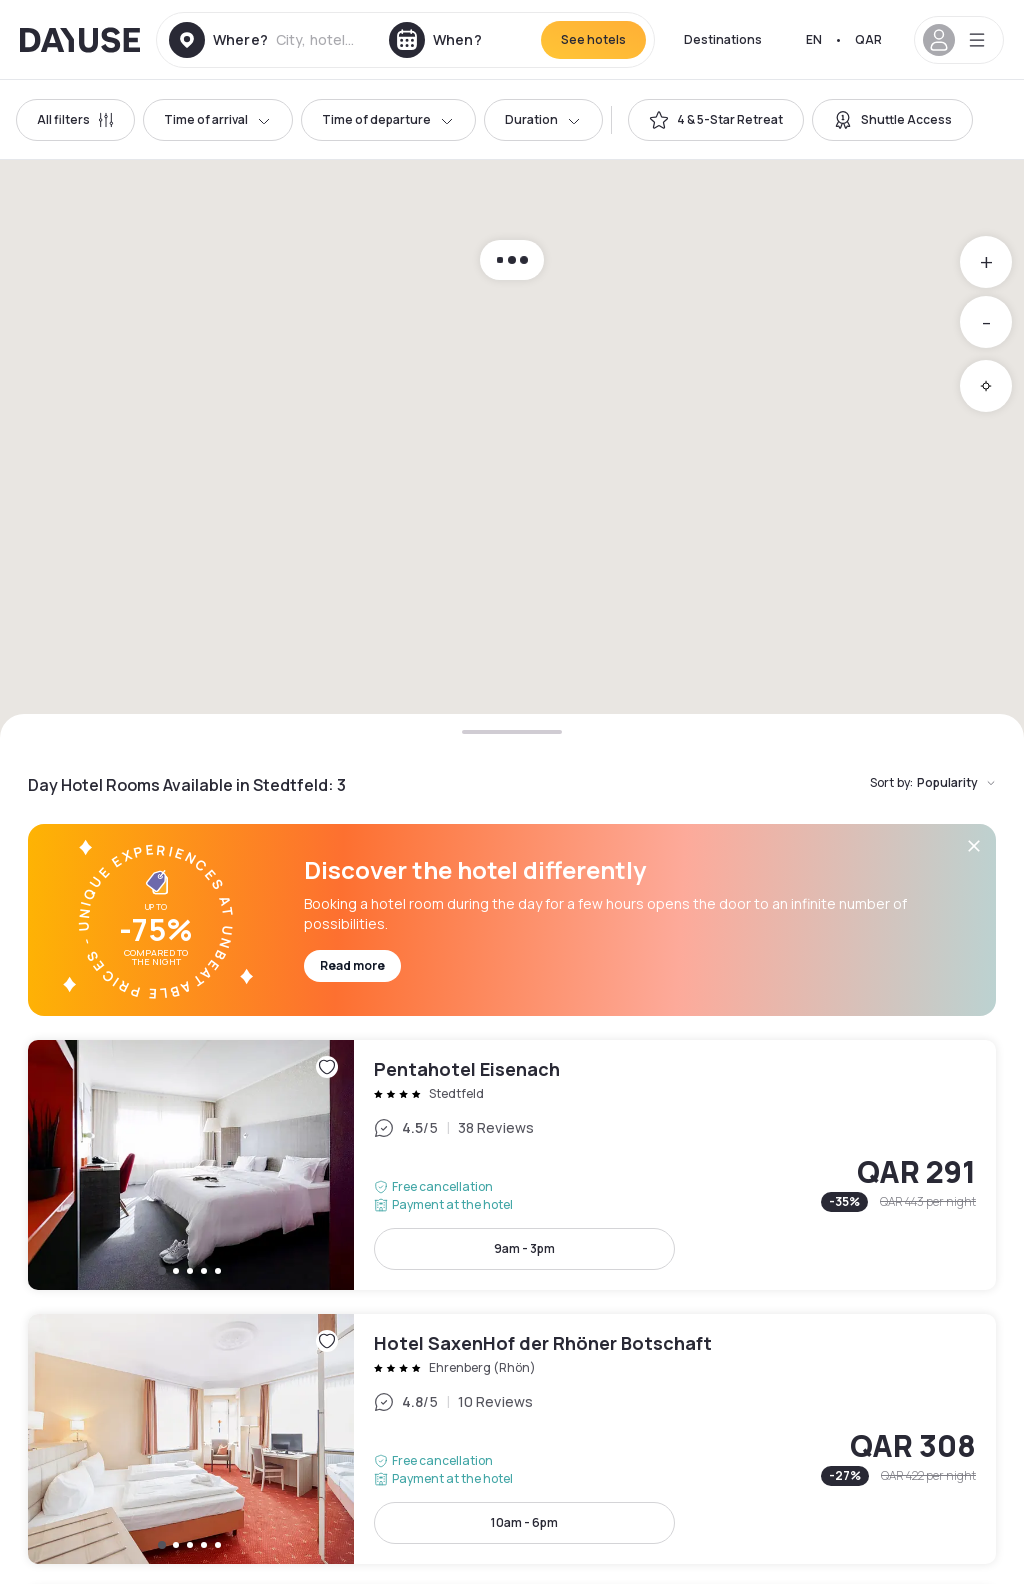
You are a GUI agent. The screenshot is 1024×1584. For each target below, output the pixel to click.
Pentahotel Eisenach (512, 1165)
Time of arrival (218, 119)
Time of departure (388, 119)
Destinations (723, 39)
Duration (543, 119)
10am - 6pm (524, 1522)
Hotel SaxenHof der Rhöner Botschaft (512, 1439)
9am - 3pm (524, 1248)
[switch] (716, 120)
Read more (352, 965)
